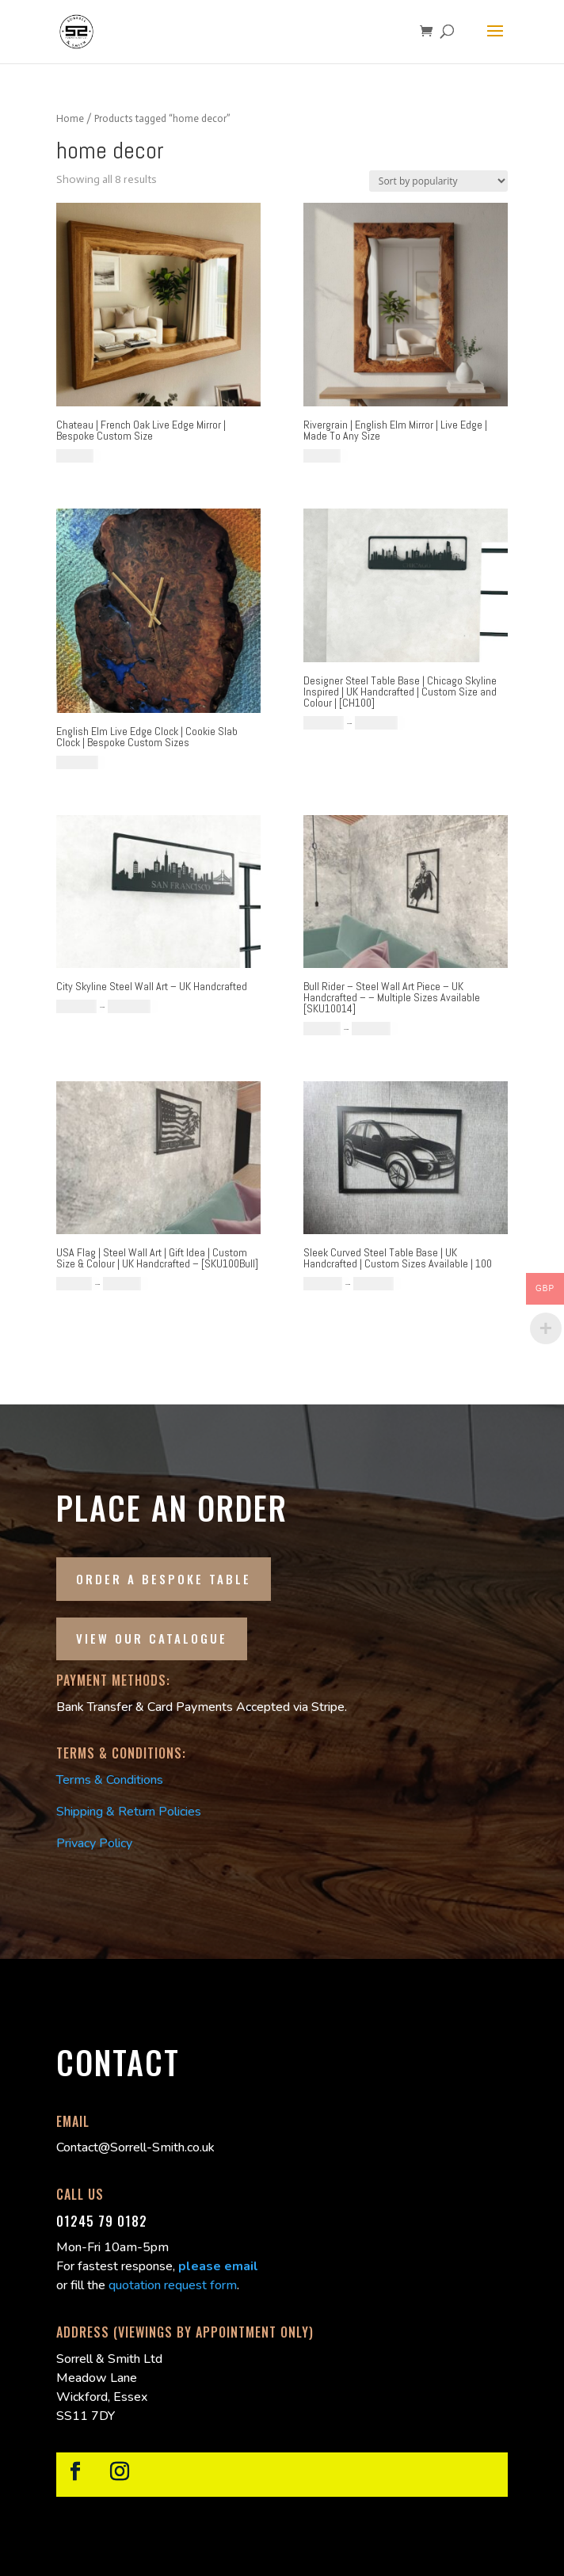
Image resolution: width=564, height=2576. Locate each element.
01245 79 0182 (101, 2221)
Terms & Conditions (109, 1780)
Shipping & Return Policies (128, 1811)
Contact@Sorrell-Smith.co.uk (135, 2147)
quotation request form (173, 2285)
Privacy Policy (94, 1843)
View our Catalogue (151, 1638)
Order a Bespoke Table (163, 1578)
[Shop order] (438, 181)
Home (70, 118)
